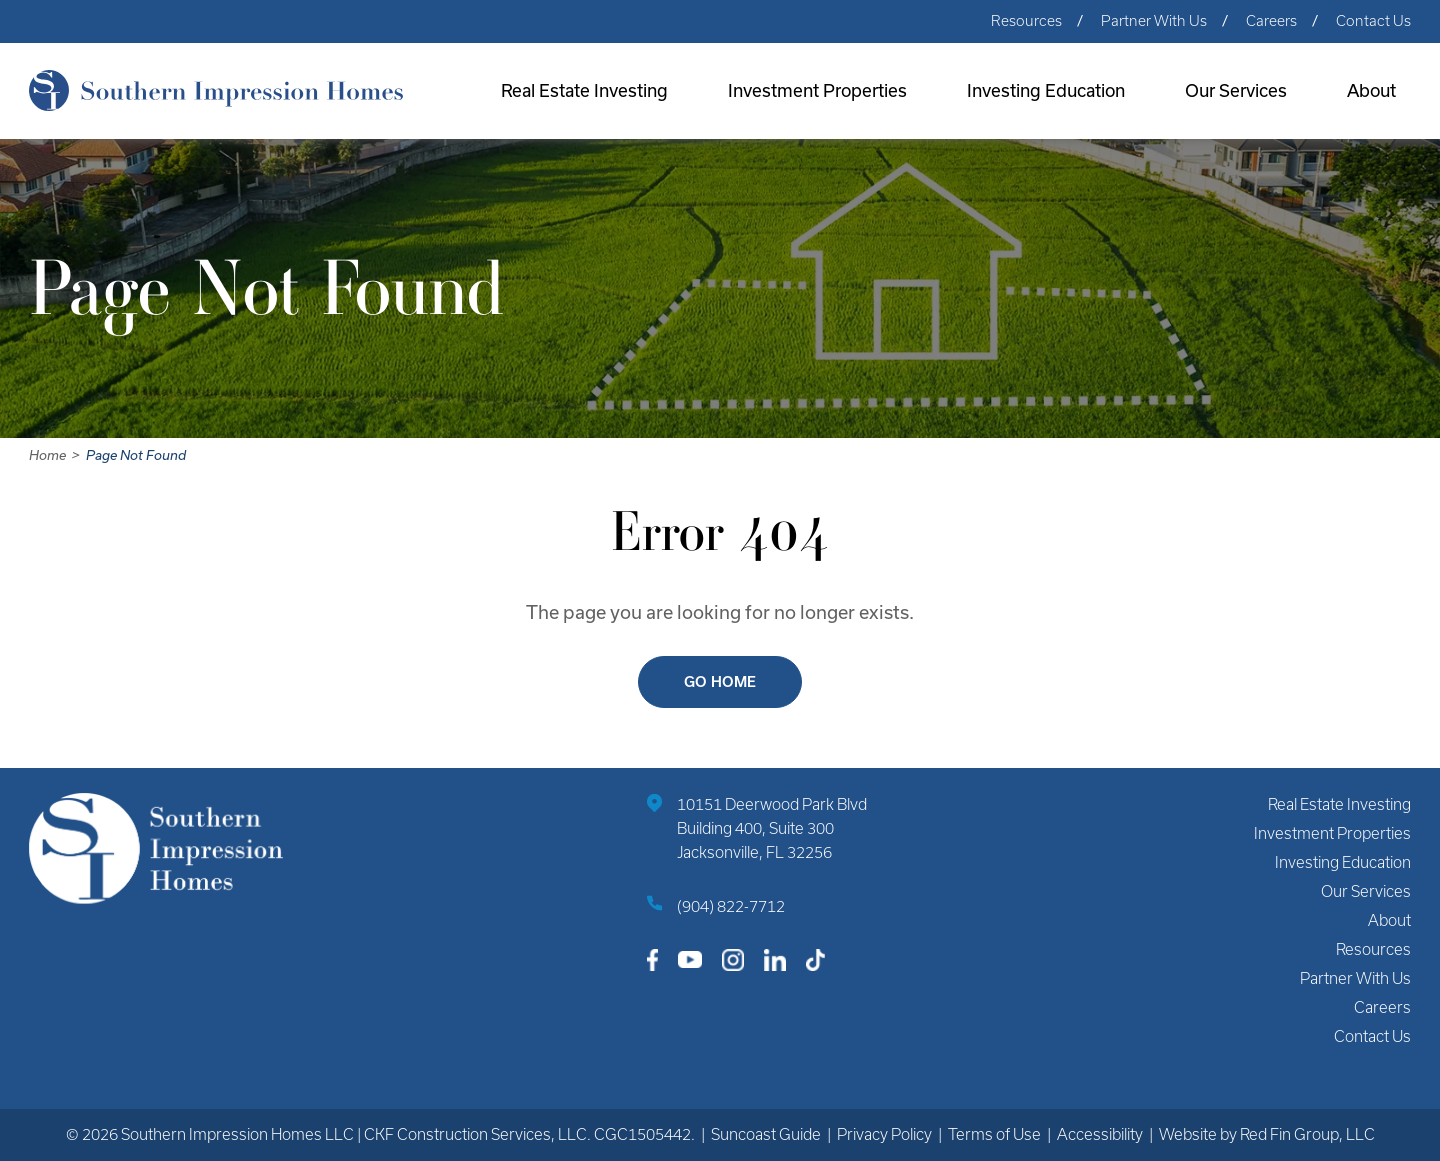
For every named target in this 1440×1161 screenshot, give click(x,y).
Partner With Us (1154, 21)
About (1371, 90)
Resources (1026, 21)
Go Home (720, 682)
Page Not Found (136, 455)
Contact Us (1373, 21)
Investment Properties (817, 90)
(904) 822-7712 (731, 906)
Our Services (1236, 90)
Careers (1271, 21)
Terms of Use (994, 1134)
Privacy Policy (884, 1134)
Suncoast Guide (766, 1134)
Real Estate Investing (584, 90)
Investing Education (1046, 90)
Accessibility (1100, 1134)
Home (47, 455)
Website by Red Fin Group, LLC (1267, 1134)
